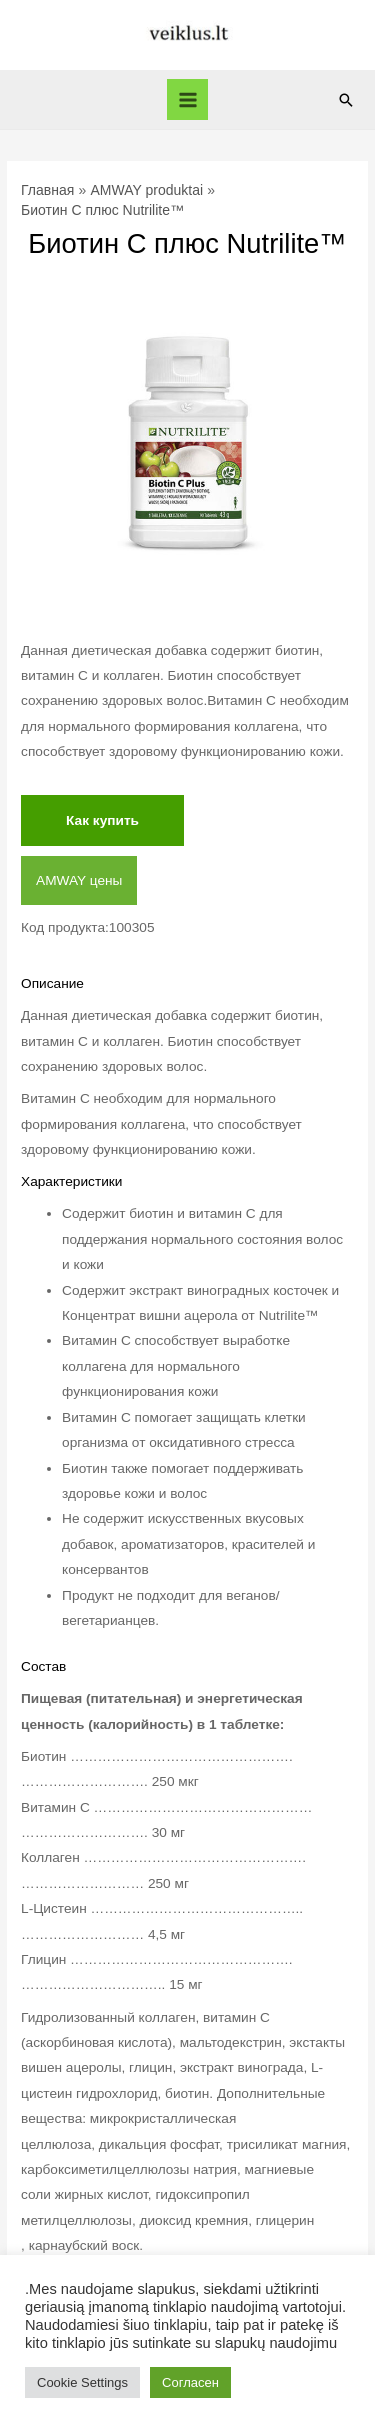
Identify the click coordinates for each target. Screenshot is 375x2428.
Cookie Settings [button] (82, 2382)
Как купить (102, 820)
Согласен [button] (190, 2382)
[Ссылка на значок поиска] (346, 100)
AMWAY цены (79, 880)
